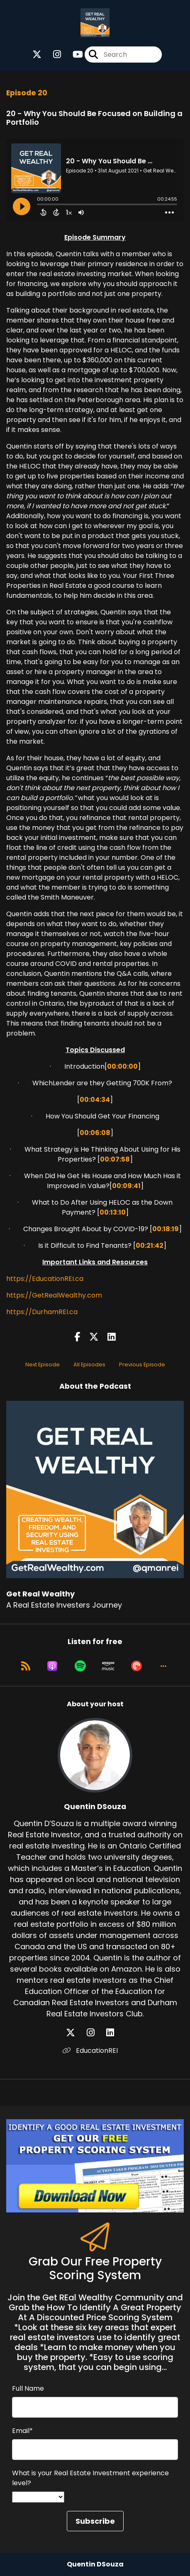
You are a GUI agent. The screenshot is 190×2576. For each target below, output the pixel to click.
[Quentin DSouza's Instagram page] (96, 2032)
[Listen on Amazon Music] (108, 1666)
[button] (163, 1666)
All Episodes (89, 1364)
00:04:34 (95, 1099)
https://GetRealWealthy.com (54, 1295)
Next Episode (42, 1364)
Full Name (28, 2388)
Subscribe (95, 2521)
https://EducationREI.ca (44, 1278)
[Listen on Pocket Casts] (136, 1666)
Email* (22, 2430)
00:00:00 (122, 1066)
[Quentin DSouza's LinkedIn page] (115, 2032)
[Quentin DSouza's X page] (75, 2032)
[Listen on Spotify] (80, 1666)
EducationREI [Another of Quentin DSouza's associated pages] (90, 2050)
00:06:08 (95, 1133)
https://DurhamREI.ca (42, 1312)
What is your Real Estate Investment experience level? (90, 2478)
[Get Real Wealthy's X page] (36, 54)
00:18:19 (165, 1229)
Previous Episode (142, 1364)
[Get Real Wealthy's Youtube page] (73, 54)
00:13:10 (113, 1212)
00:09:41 (126, 1186)
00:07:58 (115, 1159)
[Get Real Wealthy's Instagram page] (52, 54)
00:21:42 (149, 1245)
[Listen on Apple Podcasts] (52, 1666)
